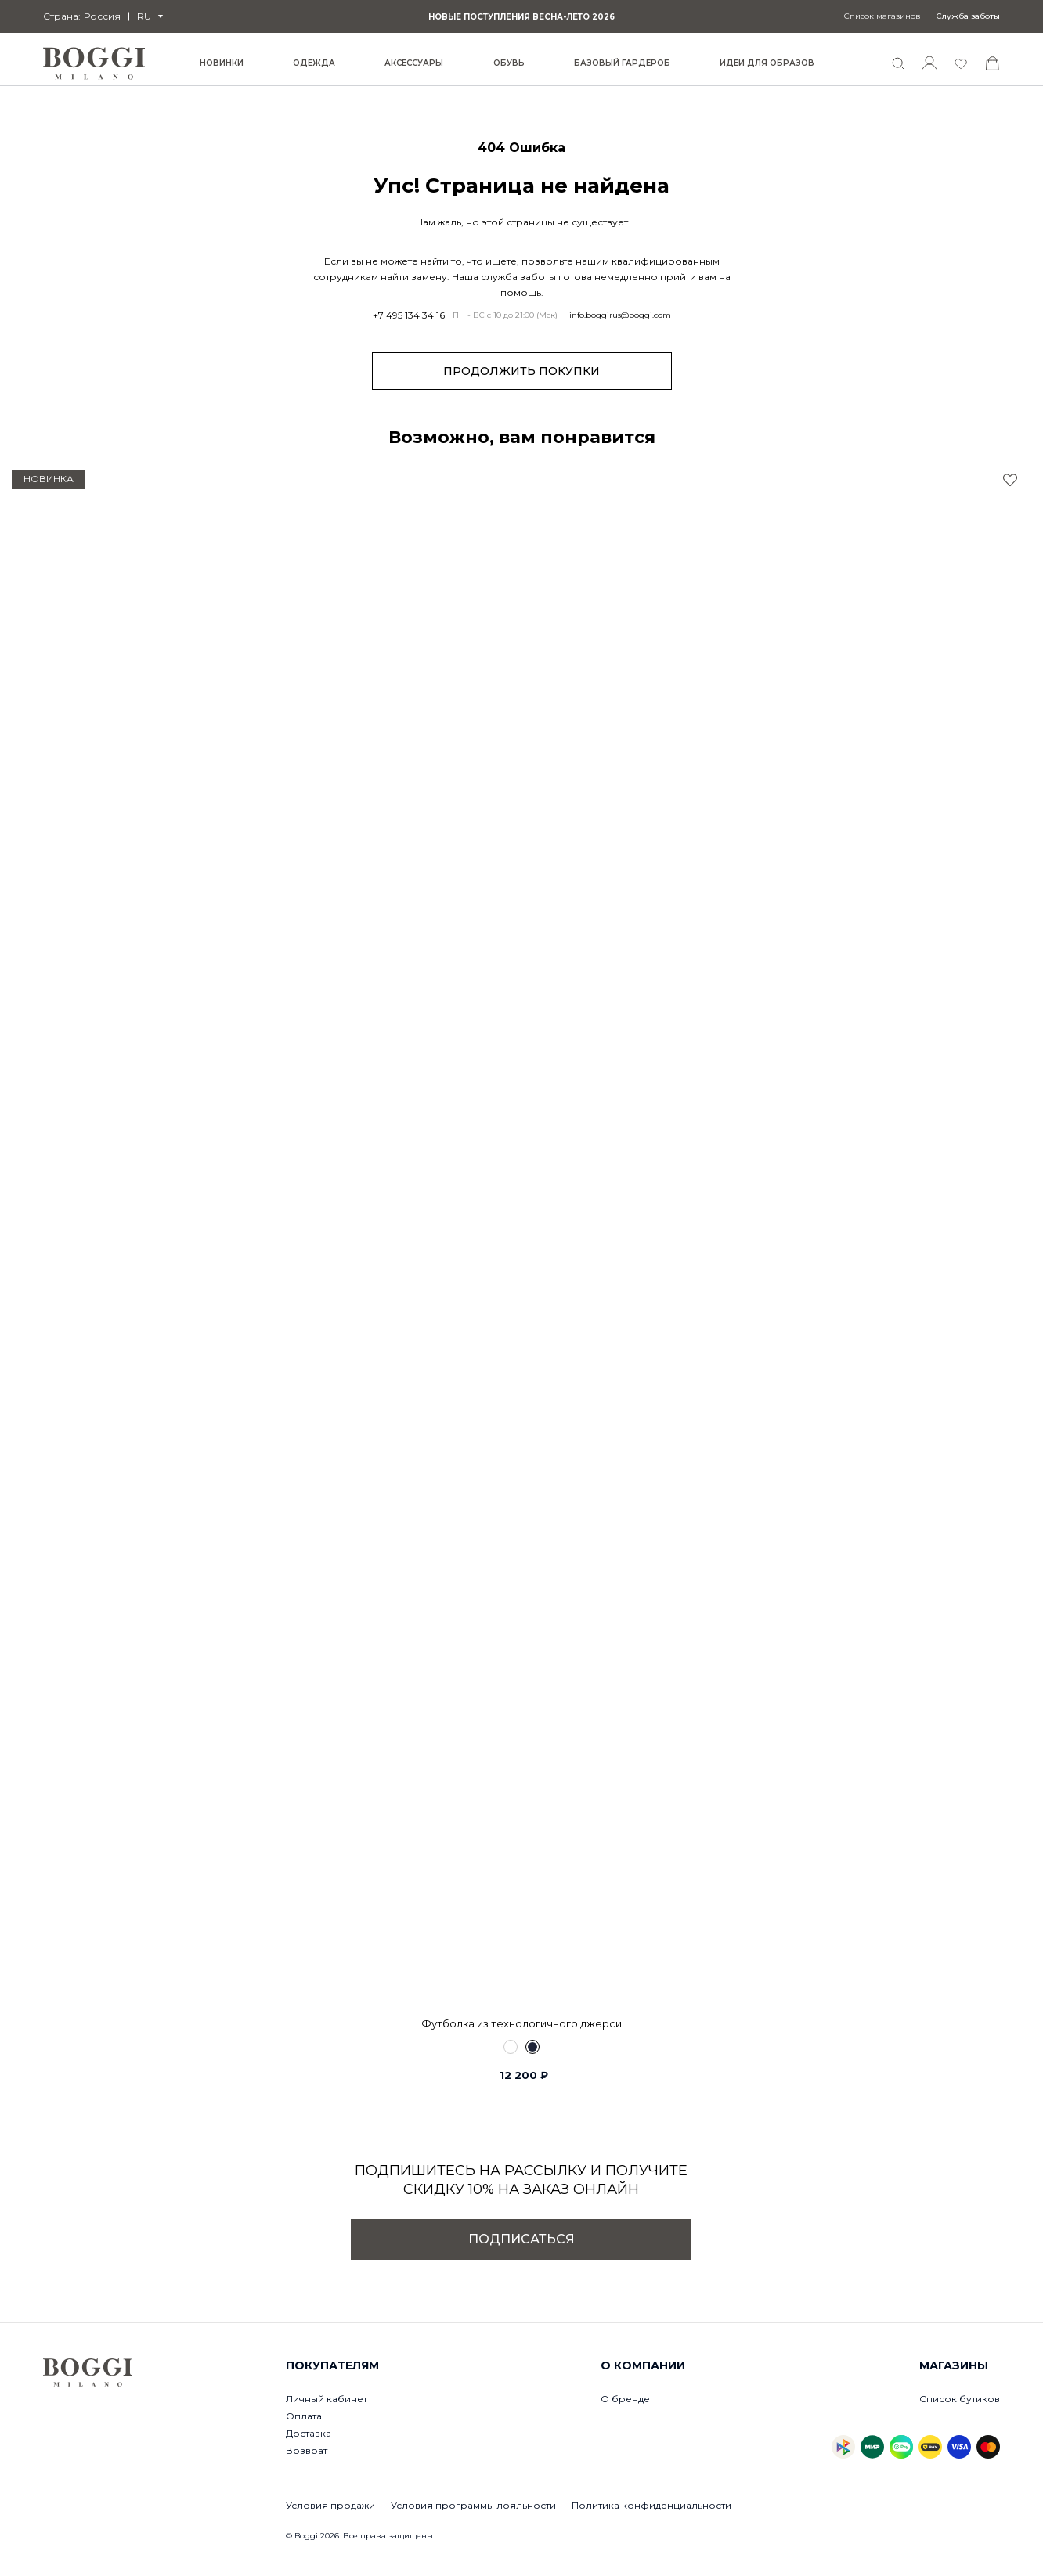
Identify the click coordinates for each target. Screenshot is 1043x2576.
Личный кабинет (326, 2399)
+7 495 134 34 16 (409, 315)
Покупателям (332, 2365)
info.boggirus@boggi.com (620, 315)
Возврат (306, 2450)
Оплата (304, 2416)
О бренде (625, 2399)
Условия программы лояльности (473, 2505)
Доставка (308, 2433)
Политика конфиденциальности (651, 2505)
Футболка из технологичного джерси (521, 2023)
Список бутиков (959, 2399)
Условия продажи (330, 2505)
